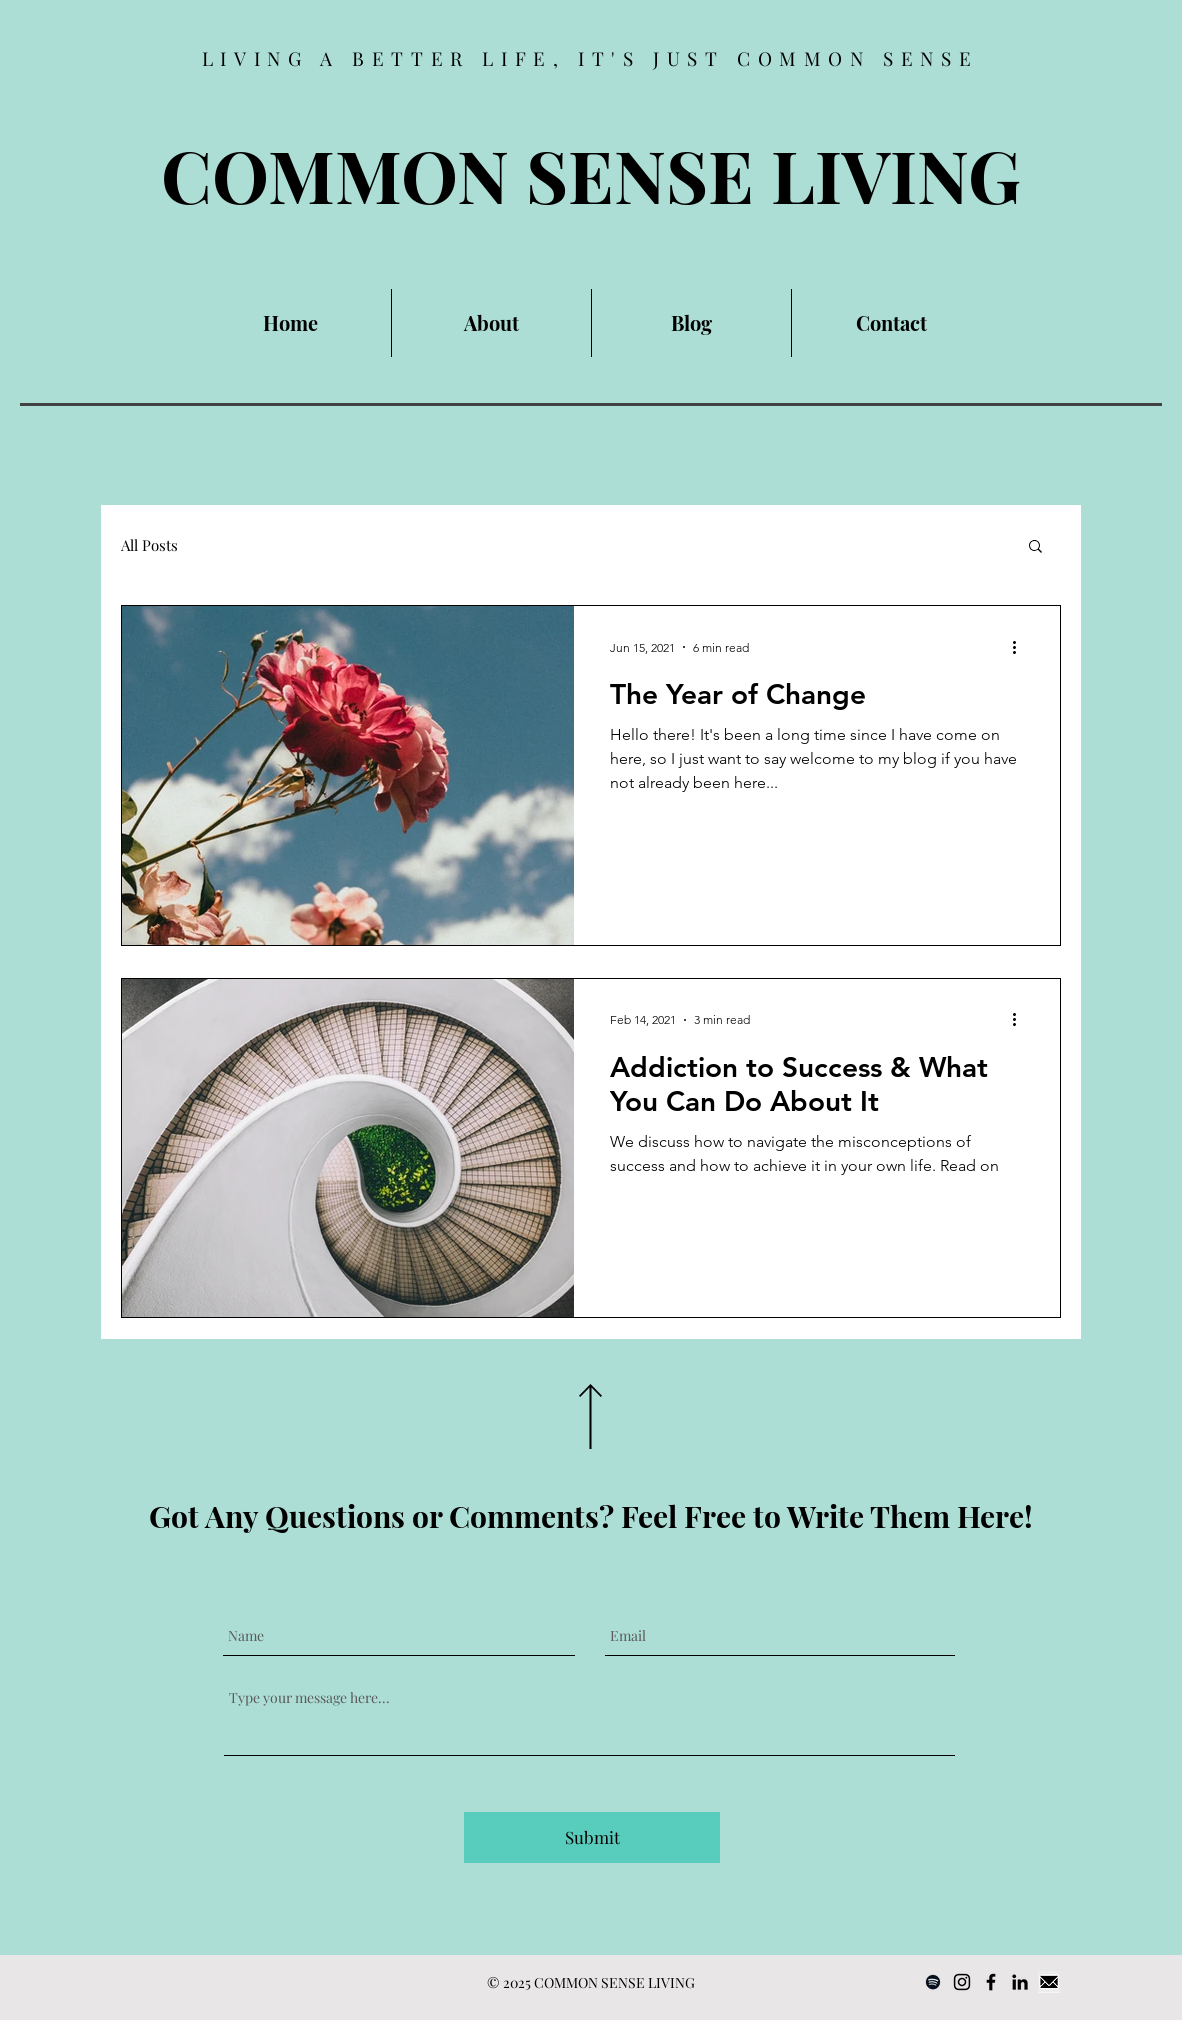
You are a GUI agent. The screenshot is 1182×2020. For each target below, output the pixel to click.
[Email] (1049, 1982)
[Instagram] (962, 1982)
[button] (1035, 547)
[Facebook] (991, 1982)
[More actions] (1021, 647)
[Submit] (592, 1837)
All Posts (149, 545)
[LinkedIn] (1020, 1982)
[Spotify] (933, 1982)
